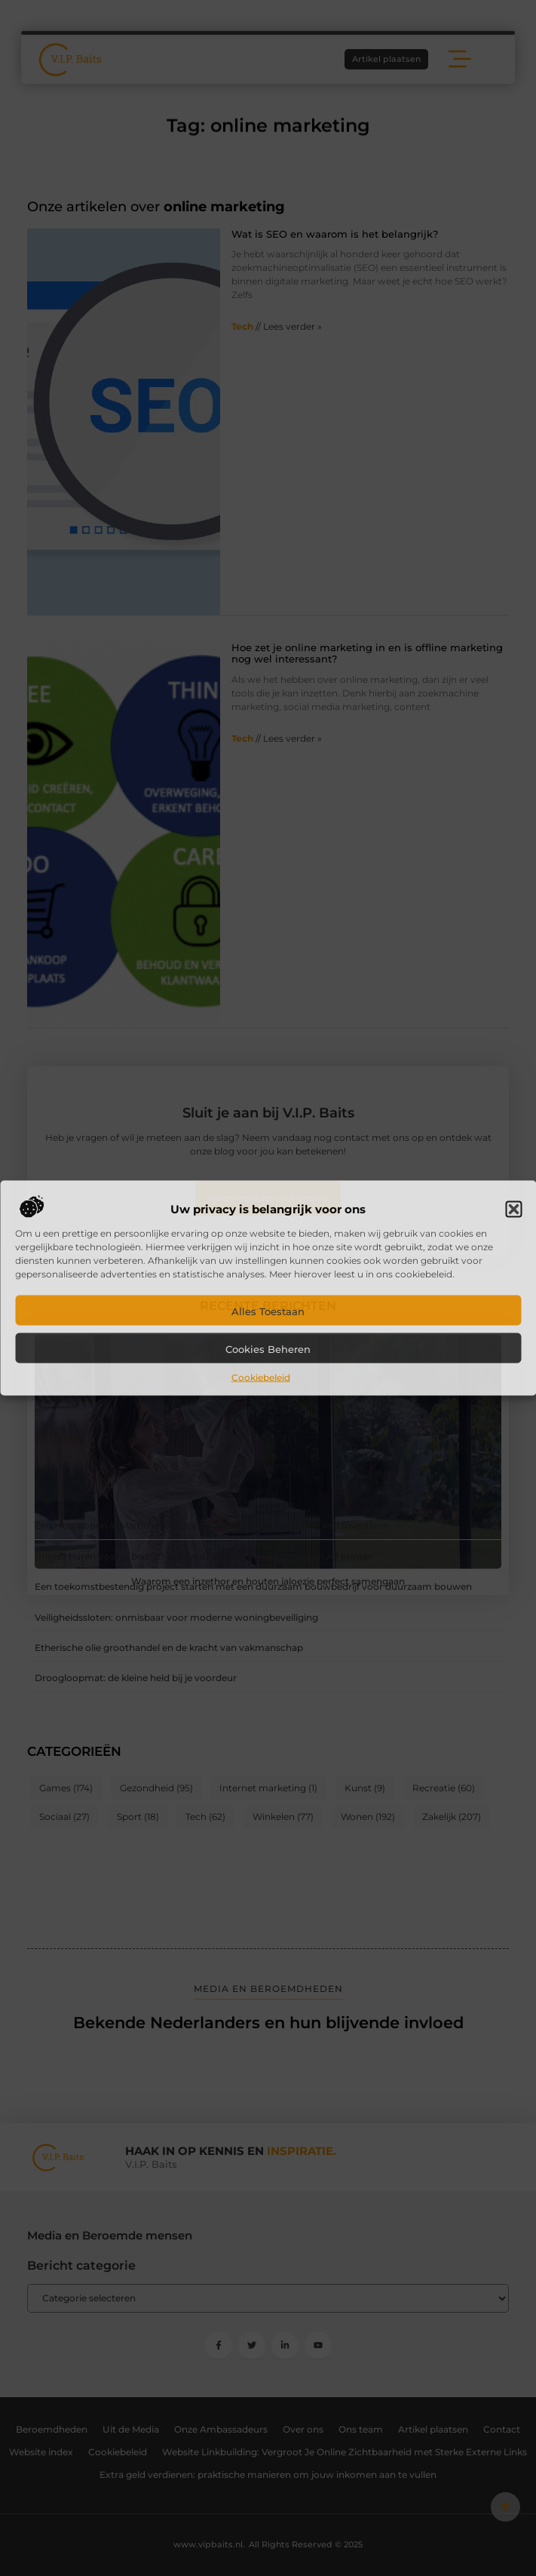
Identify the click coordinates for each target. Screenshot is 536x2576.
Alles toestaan (268, 1311)
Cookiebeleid (260, 1376)
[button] (513, 1208)
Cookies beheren (268, 1348)
